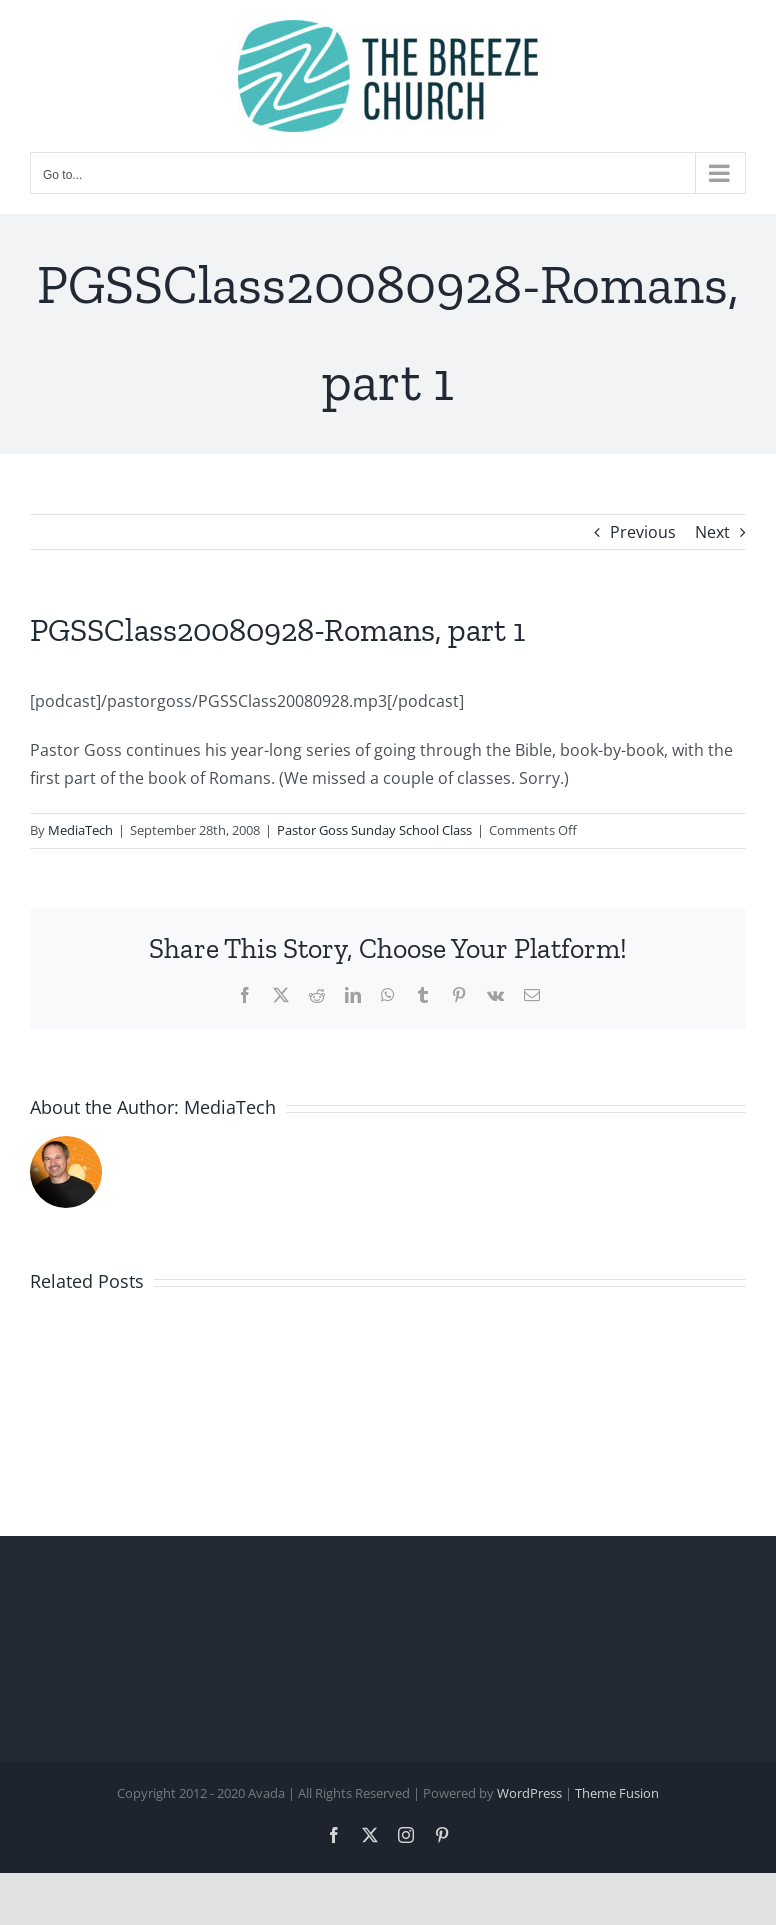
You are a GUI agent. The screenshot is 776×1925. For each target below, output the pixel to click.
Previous (643, 532)
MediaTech (80, 830)
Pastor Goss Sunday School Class (374, 830)
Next (712, 532)
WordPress (529, 1793)
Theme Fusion (617, 1793)
